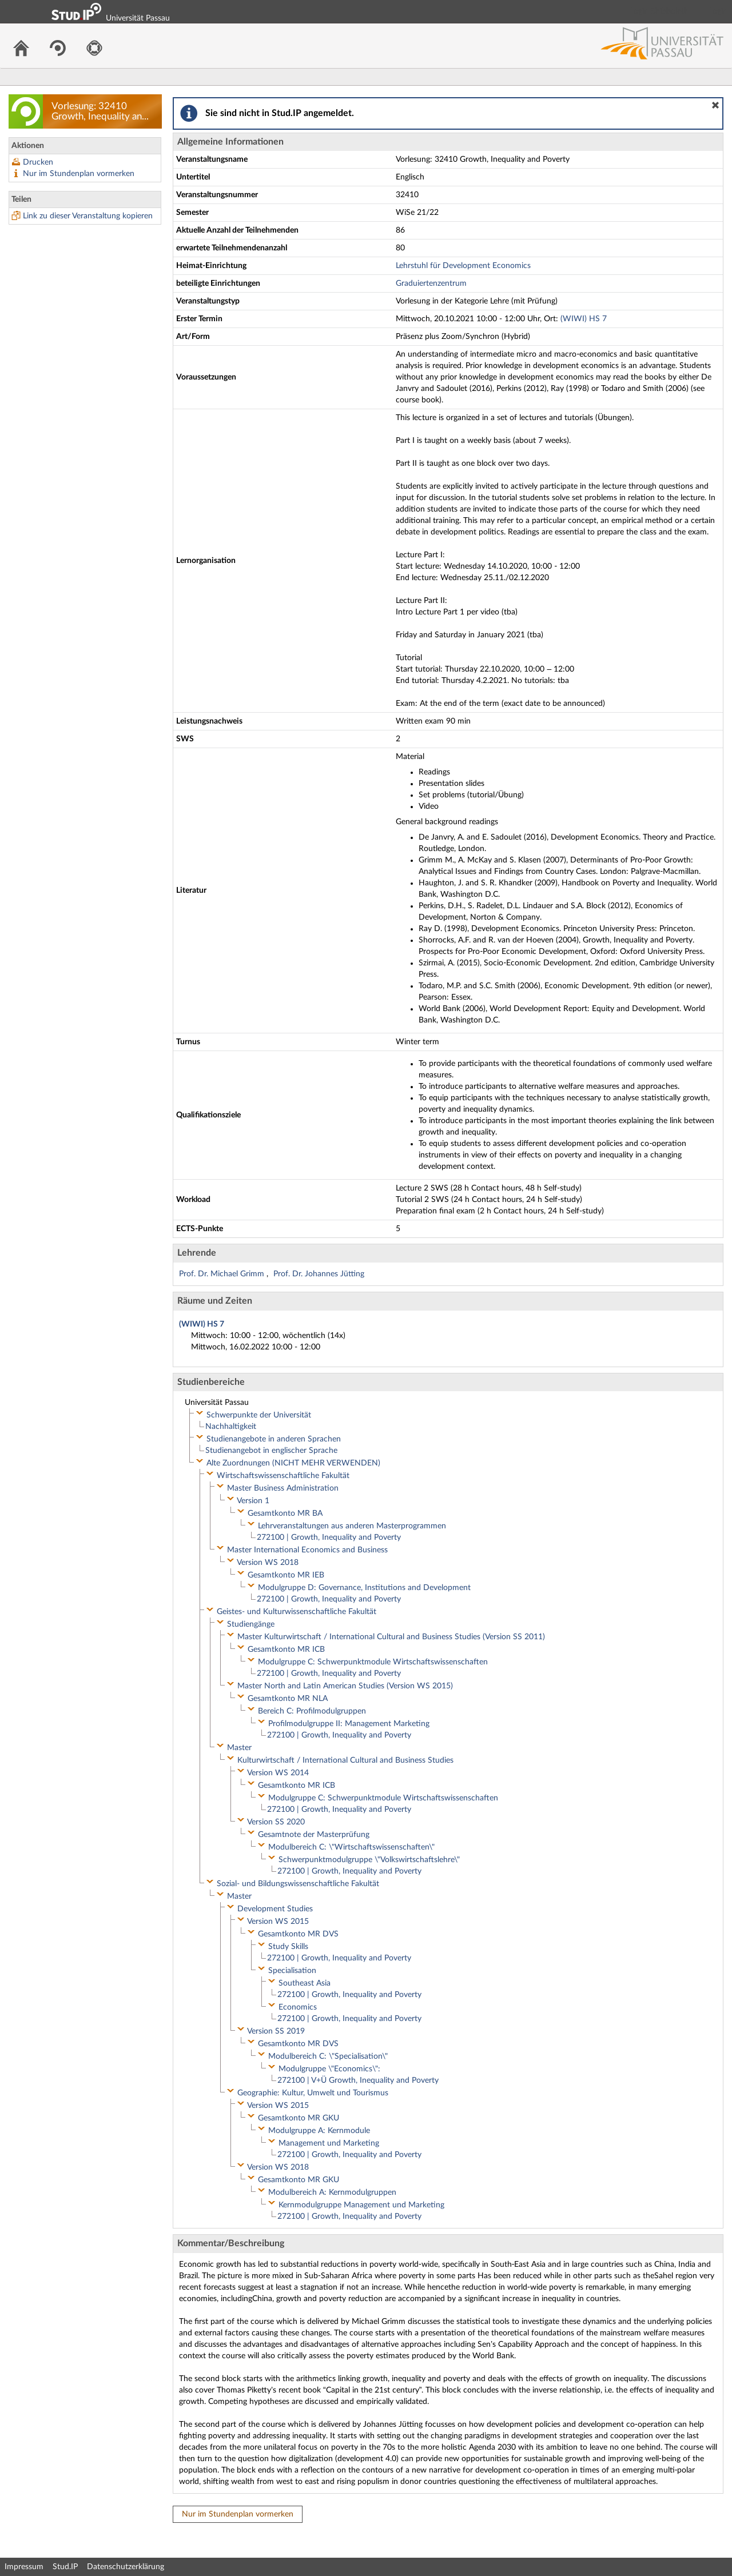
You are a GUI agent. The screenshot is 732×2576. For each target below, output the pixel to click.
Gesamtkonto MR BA (285, 1513)
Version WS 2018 (268, 1563)
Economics (298, 2007)
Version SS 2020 (276, 1822)
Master (239, 1748)
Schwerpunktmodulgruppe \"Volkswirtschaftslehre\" (369, 1860)
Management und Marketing (329, 2143)
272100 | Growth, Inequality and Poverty (329, 1537)
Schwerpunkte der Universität (258, 1415)
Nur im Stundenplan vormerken (78, 174)
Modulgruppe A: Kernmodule (319, 2131)
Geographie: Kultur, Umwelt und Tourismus (312, 2093)
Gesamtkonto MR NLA (288, 1699)
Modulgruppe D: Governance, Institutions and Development (364, 1588)
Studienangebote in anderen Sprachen (273, 1439)
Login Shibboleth (659, 11)
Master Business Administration (283, 1488)
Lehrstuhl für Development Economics (463, 266)
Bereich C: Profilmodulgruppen (312, 1711)
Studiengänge (250, 1624)
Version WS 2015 (278, 1922)
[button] (715, 105)
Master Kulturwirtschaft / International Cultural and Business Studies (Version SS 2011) (391, 1637)
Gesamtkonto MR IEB (286, 1575)
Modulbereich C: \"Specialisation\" (328, 2056)
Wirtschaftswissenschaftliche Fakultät (283, 1476)
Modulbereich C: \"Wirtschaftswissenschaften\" (351, 1847)
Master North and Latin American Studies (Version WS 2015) (345, 1686)
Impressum (24, 2567)
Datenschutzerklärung (125, 2567)
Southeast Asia (305, 1983)
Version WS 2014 (278, 1773)
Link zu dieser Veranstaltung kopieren (88, 216)
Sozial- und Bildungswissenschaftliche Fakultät (298, 1884)
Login (718, 11)
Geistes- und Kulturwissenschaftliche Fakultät (296, 1612)
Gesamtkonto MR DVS (298, 1934)
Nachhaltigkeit (230, 1427)
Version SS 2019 (276, 2031)
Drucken (38, 162)
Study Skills (288, 1947)
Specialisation (292, 1971)
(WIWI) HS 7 (583, 319)
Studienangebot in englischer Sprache (271, 1451)
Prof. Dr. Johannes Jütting (318, 1274)
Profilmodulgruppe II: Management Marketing (348, 1724)
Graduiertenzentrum (431, 283)
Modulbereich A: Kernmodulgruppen (332, 2192)
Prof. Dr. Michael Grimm (222, 1274)
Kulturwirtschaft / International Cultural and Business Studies (345, 1760)
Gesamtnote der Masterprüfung (313, 1835)
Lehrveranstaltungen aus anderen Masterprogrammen (352, 1526)
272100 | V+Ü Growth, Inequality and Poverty (358, 2080)
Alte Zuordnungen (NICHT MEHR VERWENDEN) (293, 1463)
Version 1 (253, 1501)
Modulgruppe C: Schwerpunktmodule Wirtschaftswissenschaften (373, 1662)
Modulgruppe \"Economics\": (329, 2069)
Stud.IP (65, 2567)
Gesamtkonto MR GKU (298, 2118)
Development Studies (275, 1909)
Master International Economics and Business (307, 1550)
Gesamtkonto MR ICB (286, 1650)
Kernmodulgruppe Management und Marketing (361, 2205)
